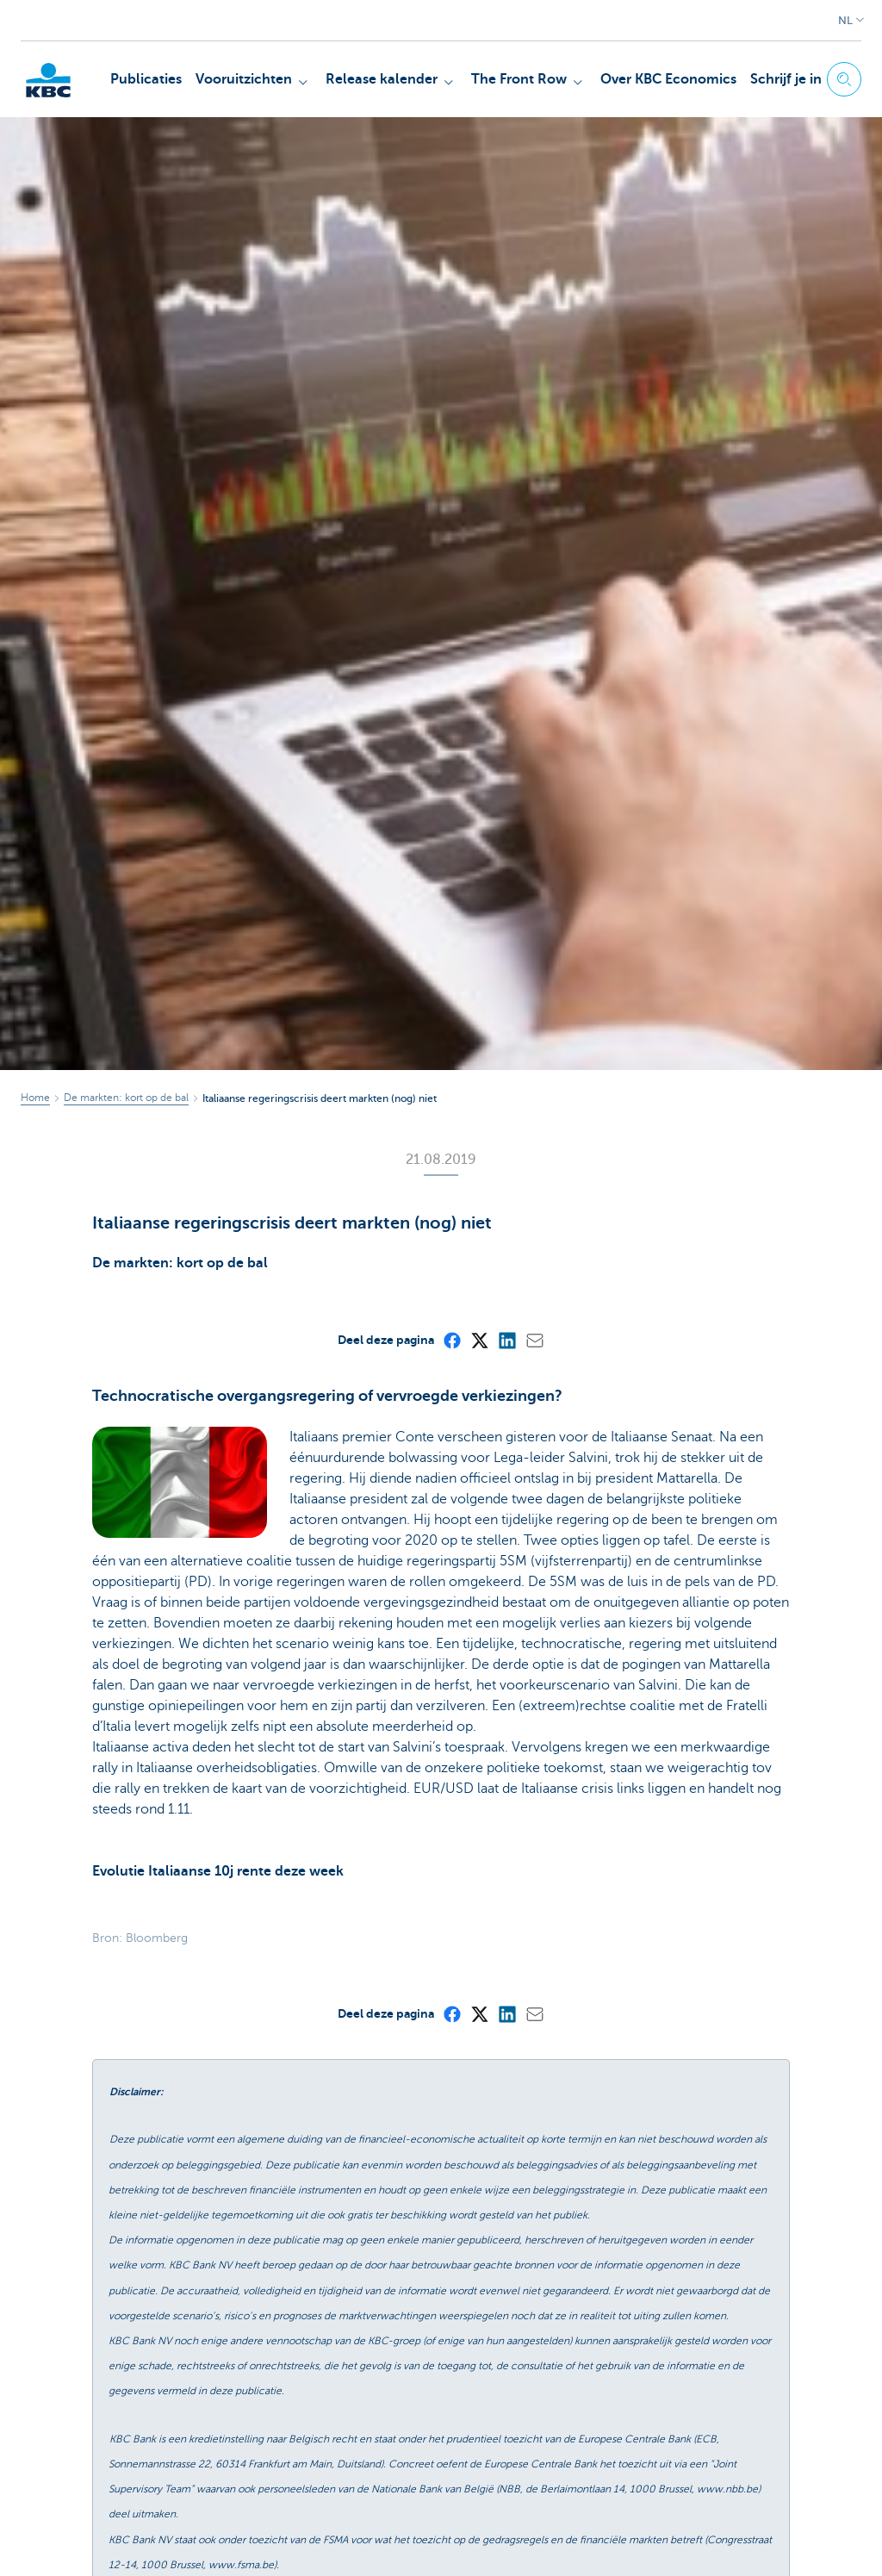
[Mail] (534, 1339)
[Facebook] (451, 1339)
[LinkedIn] (506, 1339)
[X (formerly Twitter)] (479, 1339)
